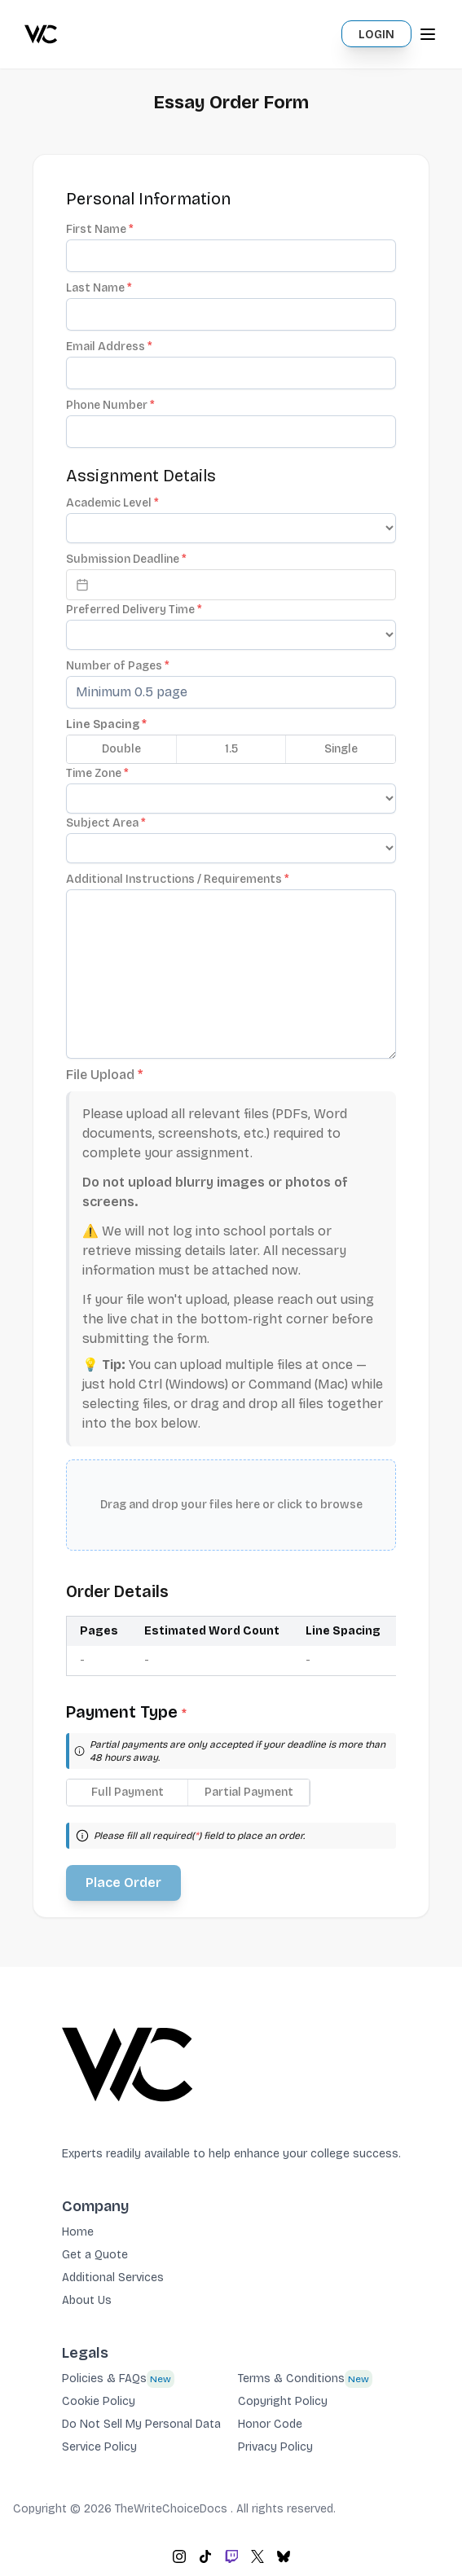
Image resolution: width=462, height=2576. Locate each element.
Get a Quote (95, 2255)
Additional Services (113, 2277)
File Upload (104, 1074)
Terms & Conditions (291, 2378)
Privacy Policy (275, 2447)
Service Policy (99, 2447)
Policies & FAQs (104, 2378)
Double (121, 749)
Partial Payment (249, 1792)
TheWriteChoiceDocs (173, 2509)
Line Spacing (106, 724)
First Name (100, 229)
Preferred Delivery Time (134, 610)
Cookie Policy (98, 2401)
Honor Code (270, 2424)
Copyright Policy (283, 2401)
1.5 (231, 749)
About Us (87, 2300)
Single (341, 749)
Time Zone (97, 773)
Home (78, 2232)
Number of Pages (117, 666)
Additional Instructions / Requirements (177, 879)
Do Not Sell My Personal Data (141, 2424)
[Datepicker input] (231, 584)
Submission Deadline (126, 559)
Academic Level (112, 503)
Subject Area (106, 823)
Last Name (99, 288)
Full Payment (127, 1792)
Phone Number (110, 405)
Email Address (109, 346)
